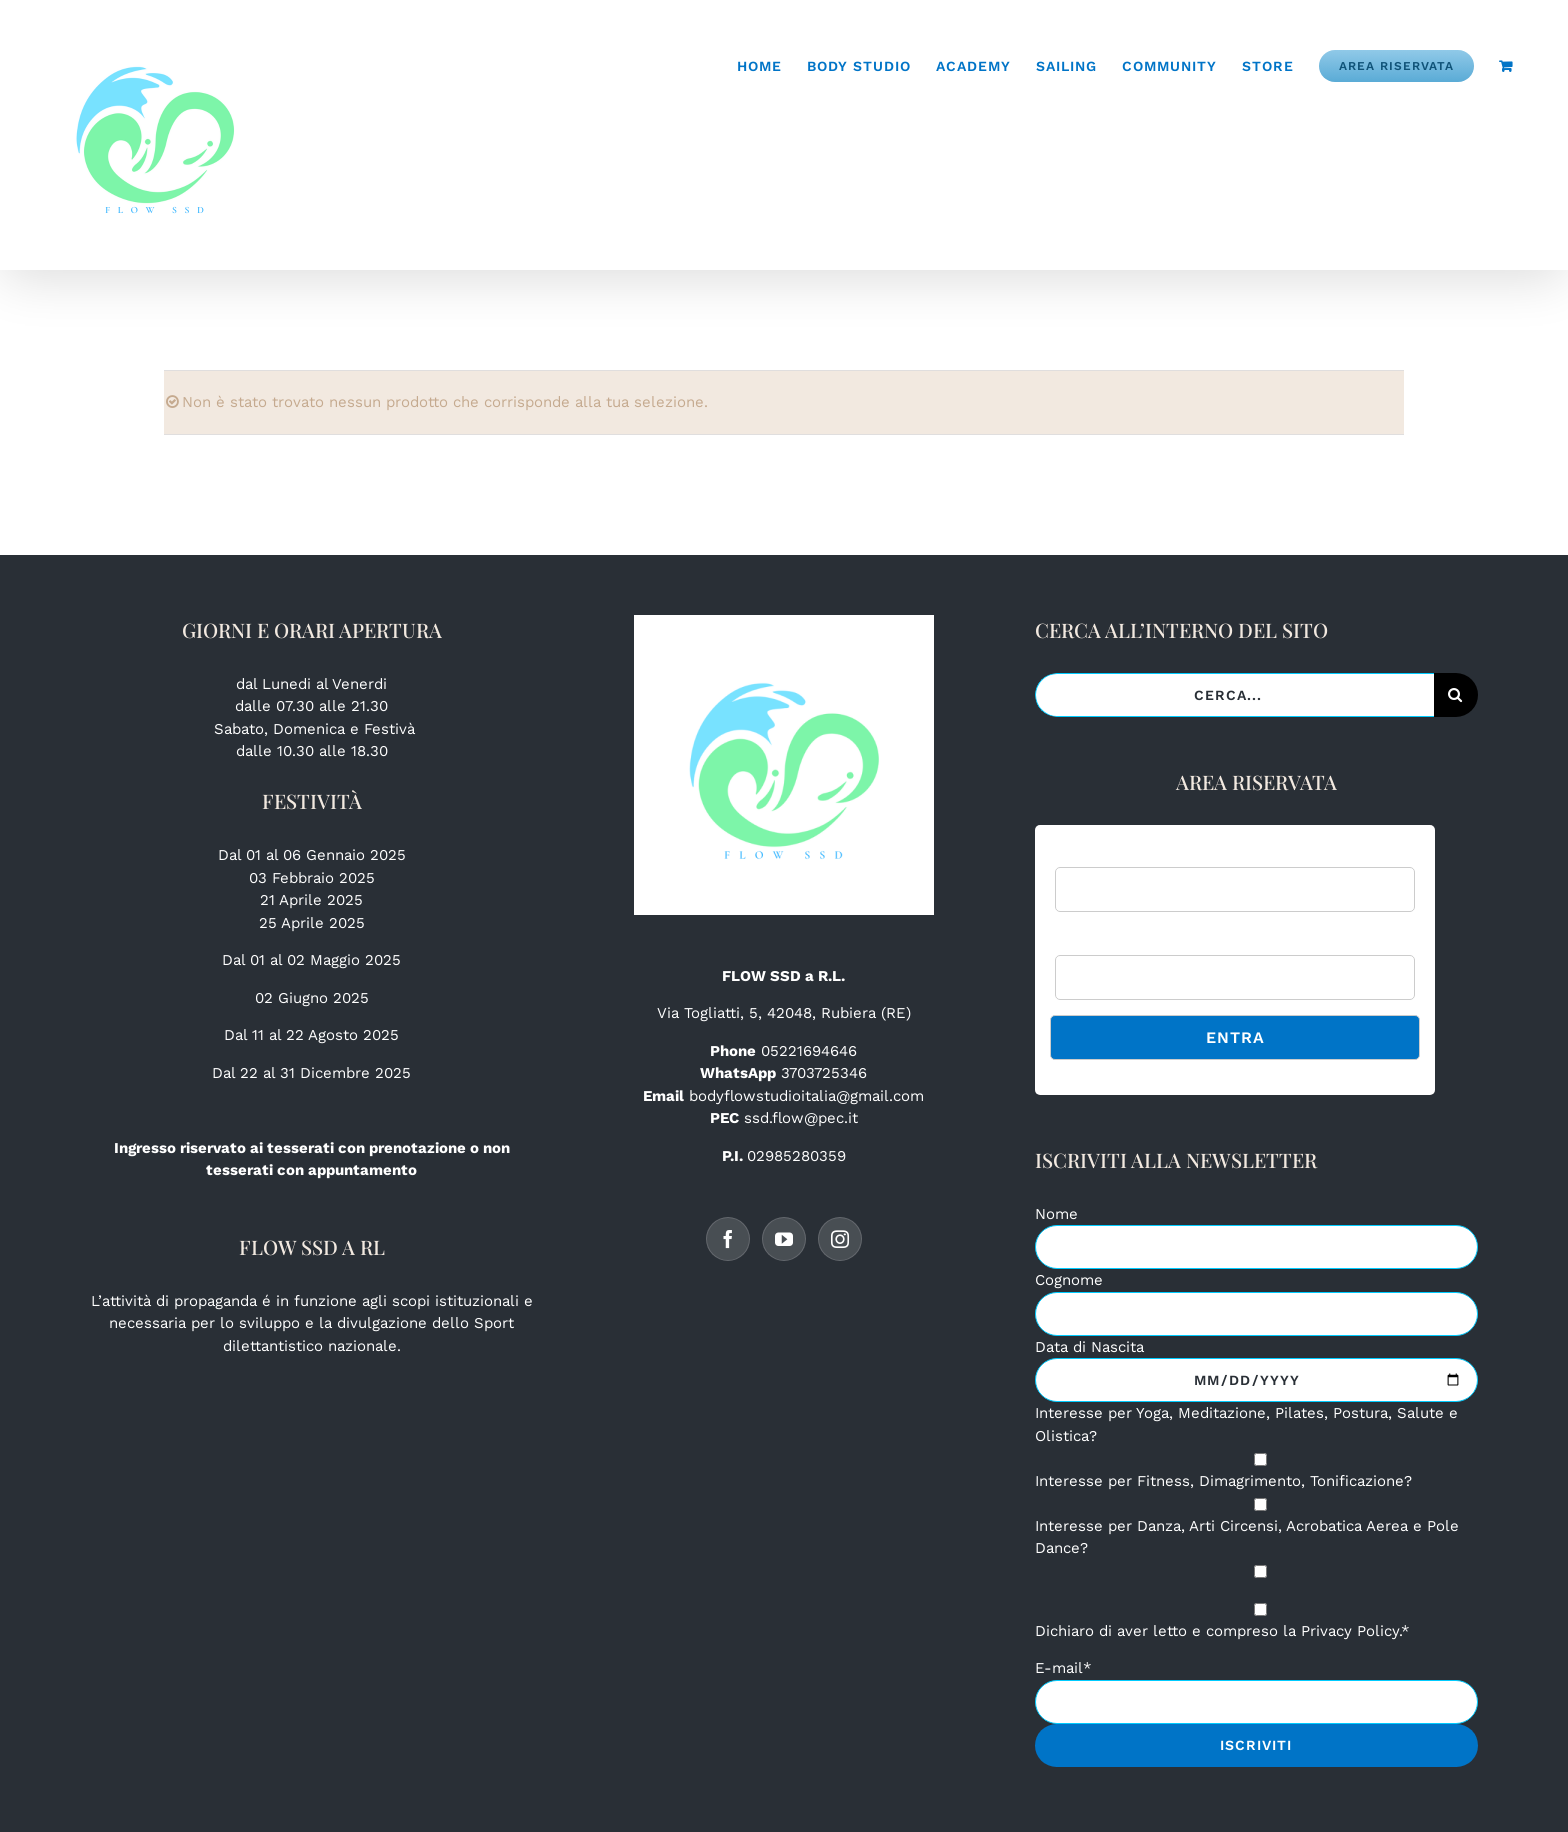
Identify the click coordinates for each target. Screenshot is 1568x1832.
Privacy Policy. (1351, 1631)
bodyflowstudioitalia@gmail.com (806, 1096)
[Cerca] (1456, 695)
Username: (1091, 855)
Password (1088, 942)
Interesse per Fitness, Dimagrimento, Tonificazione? (1223, 1481)
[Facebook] (728, 1239)
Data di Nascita (1089, 1347)
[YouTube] (784, 1239)
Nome (1056, 1214)
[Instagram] (840, 1239)
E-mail (1063, 1668)
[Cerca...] (1234, 695)
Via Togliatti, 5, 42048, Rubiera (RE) (784, 1013)
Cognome (1069, 1280)
